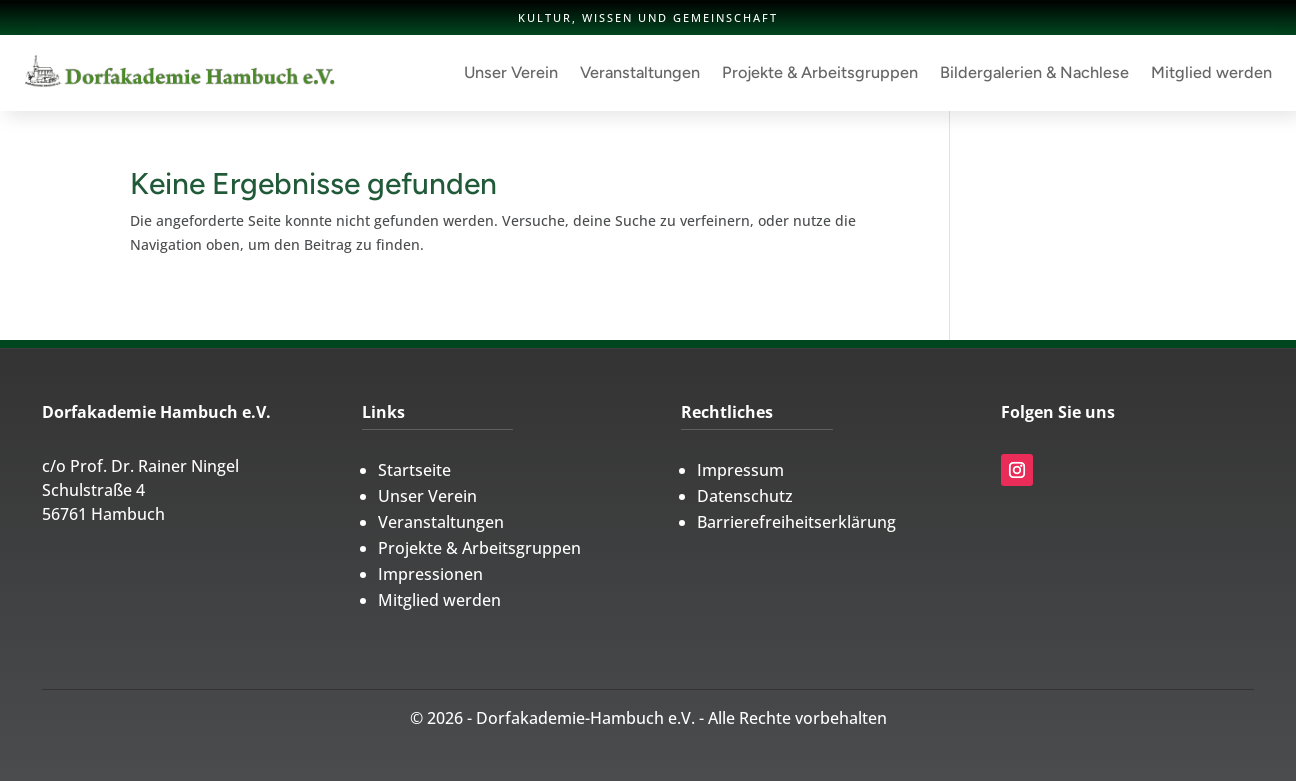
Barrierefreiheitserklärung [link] (796, 522)
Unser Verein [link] (511, 72)
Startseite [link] (414, 470)
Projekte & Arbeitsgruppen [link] (820, 72)
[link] (180, 73)
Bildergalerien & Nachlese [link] (1034, 72)
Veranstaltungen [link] (640, 72)
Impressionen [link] (430, 574)
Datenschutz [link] (745, 496)
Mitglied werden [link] (1211, 72)
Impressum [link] (740, 470)
